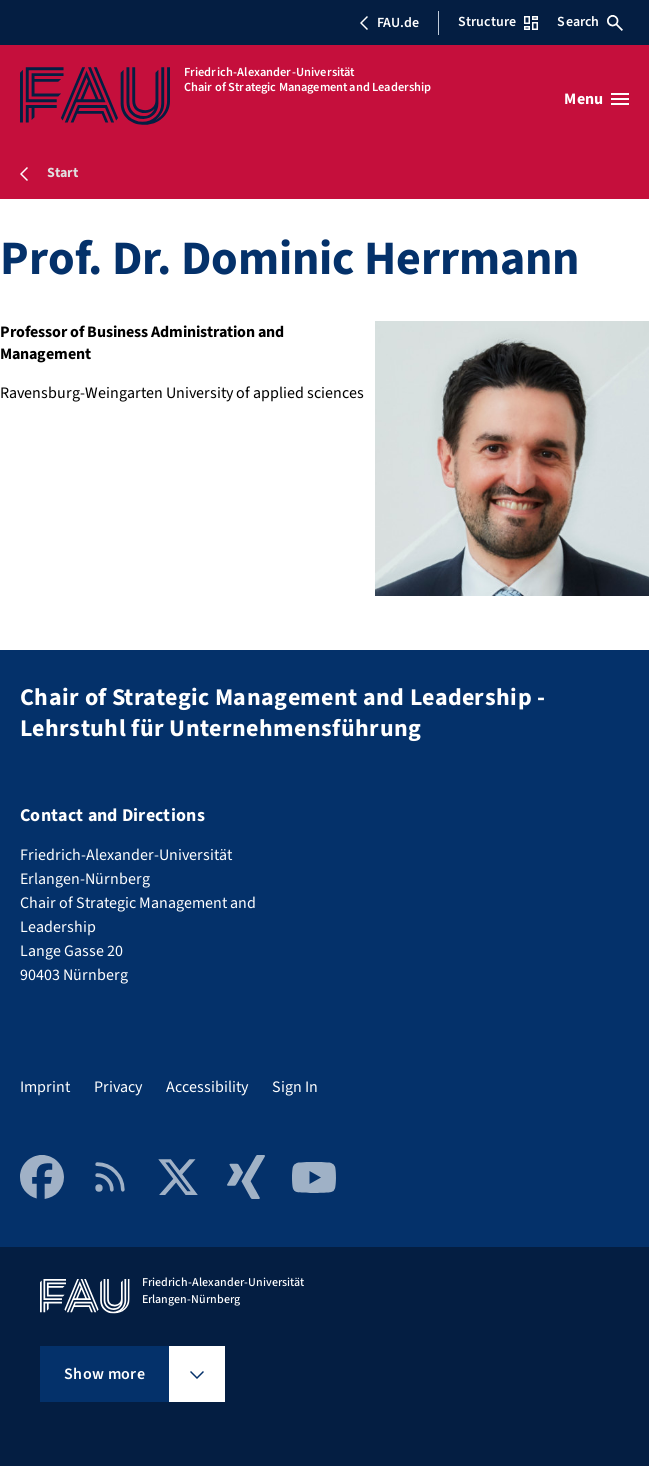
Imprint (45, 1087)
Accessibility (207, 1087)
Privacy (118, 1087)
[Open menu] (596, 99)
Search (590, 22)
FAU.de (389, 23)
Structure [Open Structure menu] (498, 22)
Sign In (295, 1087)
